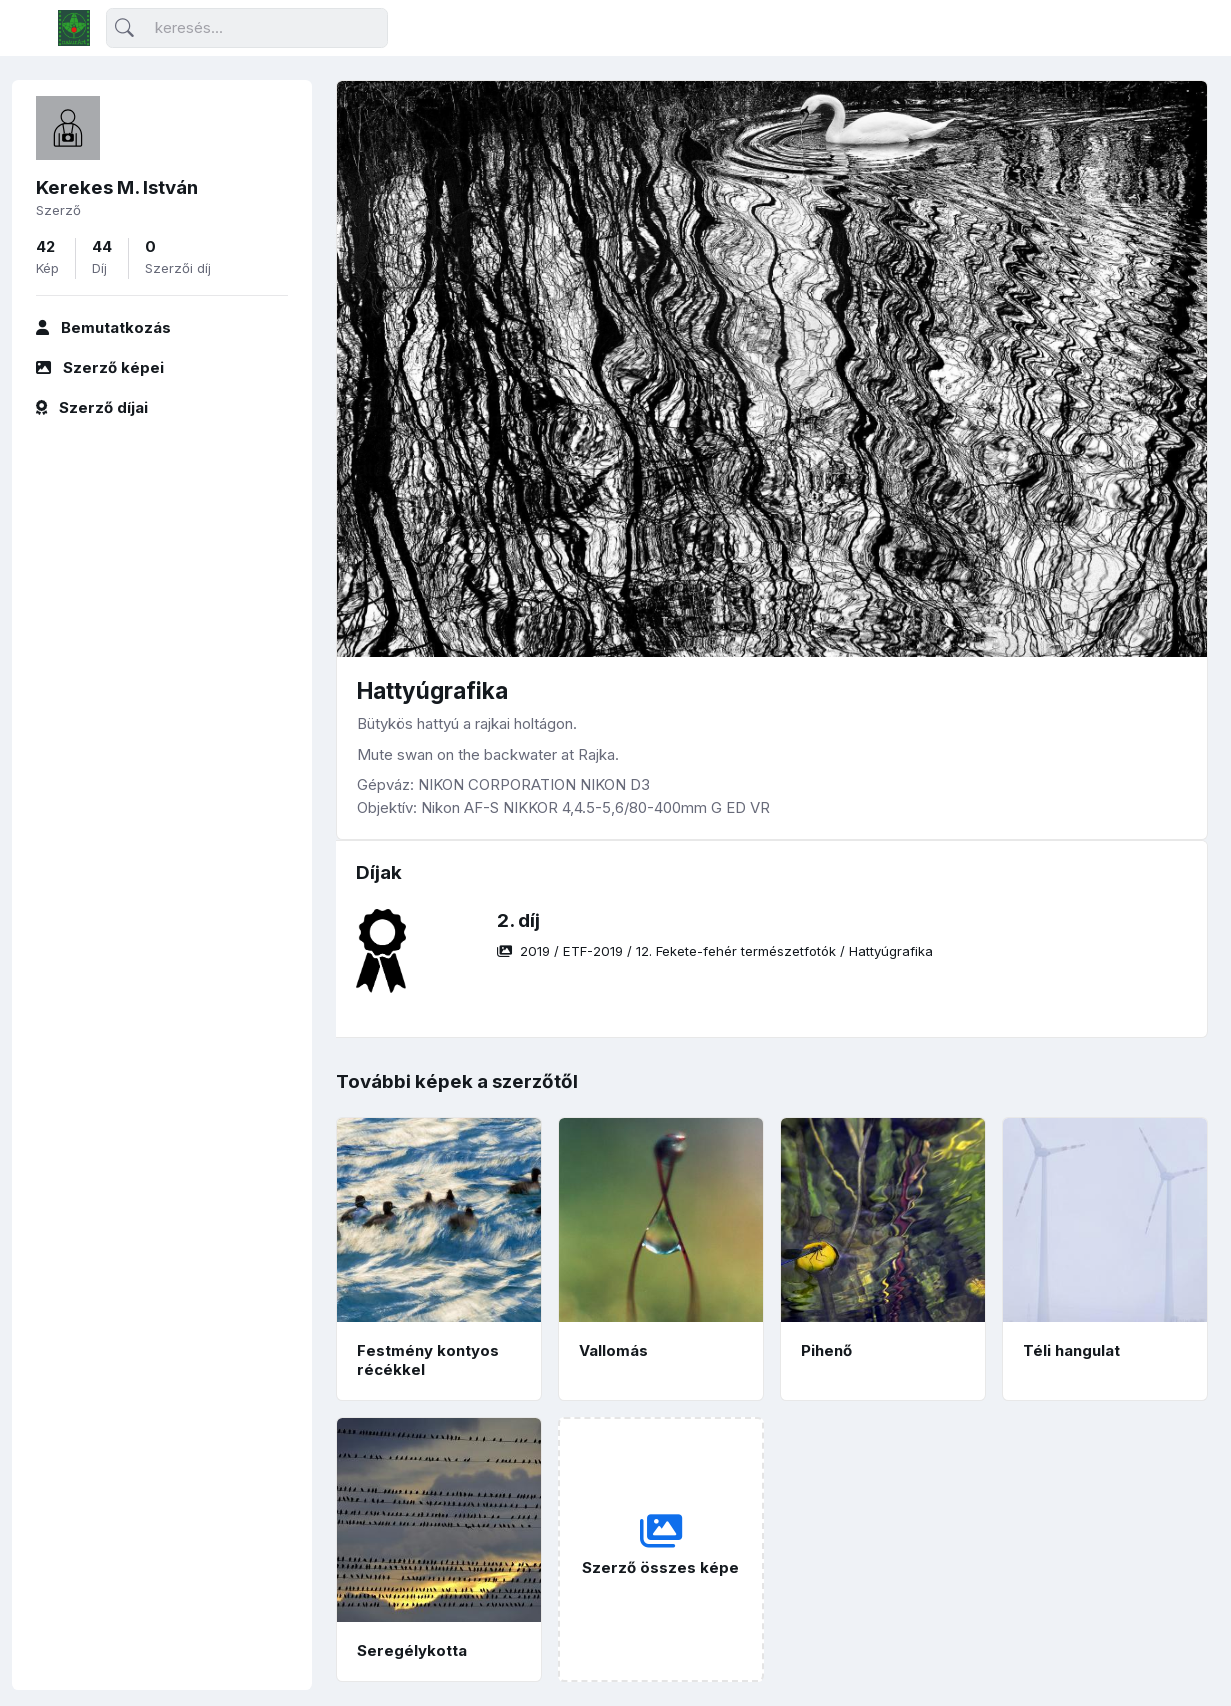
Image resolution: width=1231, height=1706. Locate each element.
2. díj (518, 920)
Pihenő (826, 1350)
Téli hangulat (1071, 1350)
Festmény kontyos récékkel (428, 1360)
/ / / (715, 951)
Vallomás (613, 1350)
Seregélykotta (412, 1650)
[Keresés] (247, 28)
